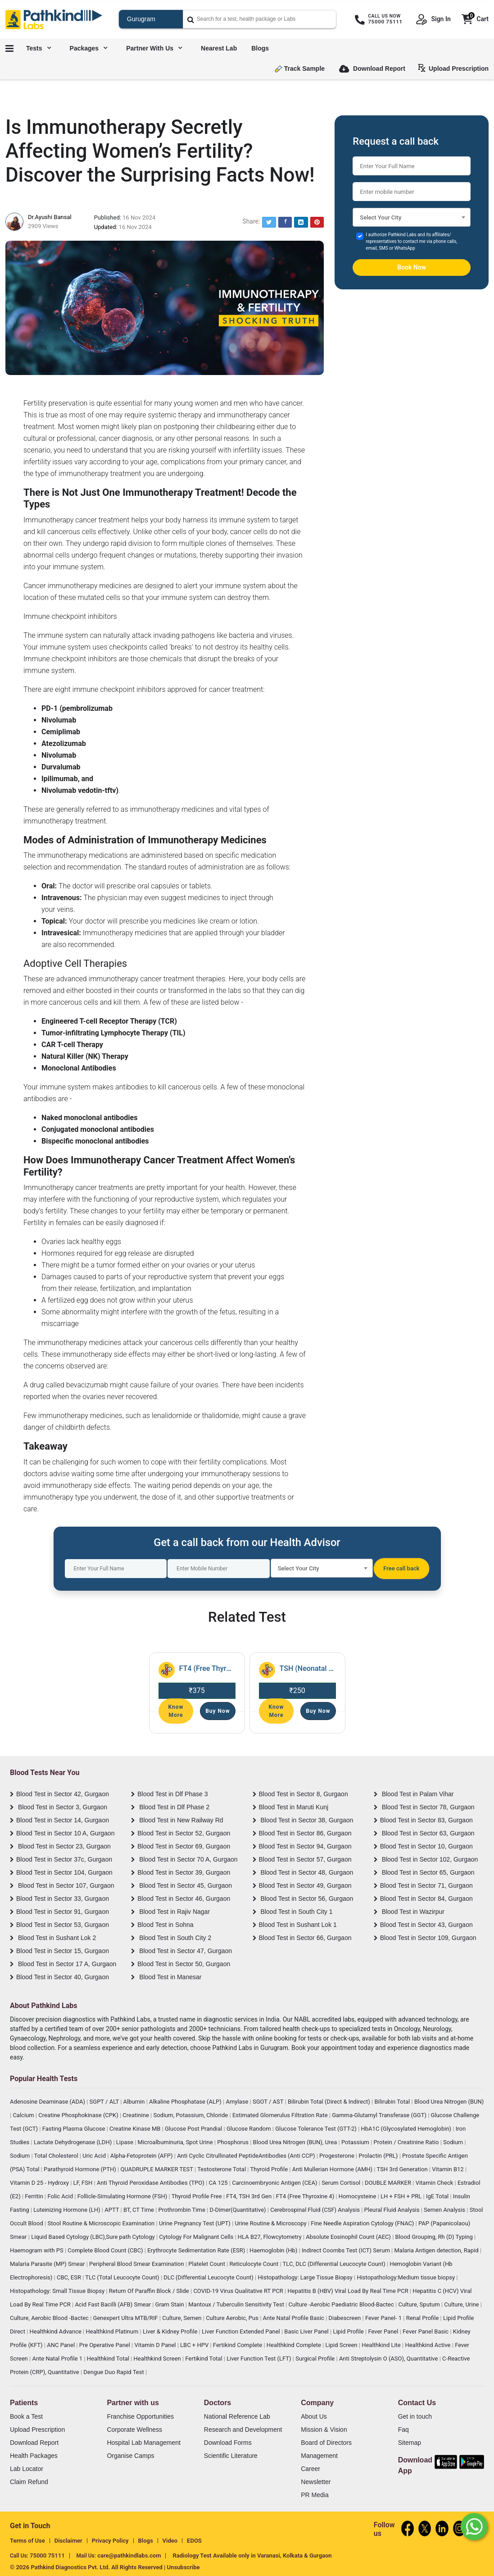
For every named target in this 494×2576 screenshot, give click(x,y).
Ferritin (35, 2196)
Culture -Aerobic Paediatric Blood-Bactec (342, 2304)
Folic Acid (60, 2196)
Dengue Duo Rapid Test (114, 2372)
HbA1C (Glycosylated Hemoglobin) (407, 2128)
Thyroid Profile (269, 2169)
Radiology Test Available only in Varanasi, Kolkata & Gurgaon (251, 2555)
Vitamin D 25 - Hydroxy (40, 2182)
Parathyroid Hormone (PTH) (81, 2169)
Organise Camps (130, 2455)
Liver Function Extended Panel (241, 2331)
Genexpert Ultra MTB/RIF (126, 2318)
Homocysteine (358, 2196)
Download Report (372, 69)
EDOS (194, 2540)
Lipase (125, 2142)
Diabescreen (346, 2318)
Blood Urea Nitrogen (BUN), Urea (296, 2142)
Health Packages (34, 2455)
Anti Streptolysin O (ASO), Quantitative (389, 2358)
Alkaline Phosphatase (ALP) (186, 2101)
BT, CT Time (139, 2209)
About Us (314, 2416)
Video (170, 2540)
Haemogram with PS (37, 2250)
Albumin (134, 2101)
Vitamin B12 (448, 2169)
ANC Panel (61, 2345)
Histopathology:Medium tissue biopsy (406, 2277)
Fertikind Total (204, 2358)
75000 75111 (47, 2555)
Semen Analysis (445, 2209)
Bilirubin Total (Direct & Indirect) (330, 2101)
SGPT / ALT (105, 2101)
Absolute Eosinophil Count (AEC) (349, 2236)
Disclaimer (68, 2540)
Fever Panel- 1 (384, 2318)
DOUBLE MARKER (388, 2182)
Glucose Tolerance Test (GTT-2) (316, 2128)
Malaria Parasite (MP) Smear (48, 2263)
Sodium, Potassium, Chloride (191, 2115)
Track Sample (300, 69)
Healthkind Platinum (113, 2331)
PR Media (314, 2494)
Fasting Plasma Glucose (74, 2128)
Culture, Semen (182, 2318)
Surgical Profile (315, 2358)
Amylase (237, 2101)
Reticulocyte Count (255, 2263)
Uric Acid (94, 2155)
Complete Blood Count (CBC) (106, 2250)
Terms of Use (27, 2540)
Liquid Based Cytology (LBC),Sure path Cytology (93, 2236)
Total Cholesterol (57, 2155)
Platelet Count (207, 2263)
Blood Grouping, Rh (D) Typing (435, 2236)
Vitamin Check (435, 2182)
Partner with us (154, 48)
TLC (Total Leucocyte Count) (123, 2277)
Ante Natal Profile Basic (294, 2318)
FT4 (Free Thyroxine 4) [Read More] (207, 1668)
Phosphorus (233, 2142)
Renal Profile (423, 2318)
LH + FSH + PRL (402, 2196)
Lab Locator (26, 2468)
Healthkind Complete (294, 2345)
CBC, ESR (69, 2277)
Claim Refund (29, 2481)
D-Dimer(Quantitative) (238, 2209)
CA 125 (218, 2182)
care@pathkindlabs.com (129, 2555)
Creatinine (136, 2115)
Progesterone (337, 2155)
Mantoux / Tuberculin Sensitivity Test (237, 2304)
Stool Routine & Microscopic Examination (101, 2223)
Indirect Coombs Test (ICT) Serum (346, 2250)
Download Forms (228, 2442)
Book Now (411, 267)
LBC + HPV (195, 2345)
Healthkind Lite (382, 2345)
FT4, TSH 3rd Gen (249, 2196)
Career (310, 2468)
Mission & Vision (324, 2429)
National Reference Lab (237, 2416)
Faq (403, 2429)
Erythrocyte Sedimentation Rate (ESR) (196, 2250)
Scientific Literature (231, 2455)
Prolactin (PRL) (378, 2155)
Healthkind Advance (56, 2331)
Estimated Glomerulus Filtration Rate (280, 2115)
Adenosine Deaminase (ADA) (48, 2101)
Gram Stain (170, 2304)
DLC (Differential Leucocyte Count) (209, 2277)
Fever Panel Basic (426, 2331)
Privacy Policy (110, 2540)
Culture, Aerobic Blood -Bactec (50, 2318)
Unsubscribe (183, 2567)
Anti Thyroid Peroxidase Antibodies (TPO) (151, 2182)
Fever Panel (383, 2331)
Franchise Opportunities (140, 2416)
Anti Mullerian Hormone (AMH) (333, 2169)
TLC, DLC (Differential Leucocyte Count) (335, 2263)
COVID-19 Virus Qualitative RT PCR (239, 2291)
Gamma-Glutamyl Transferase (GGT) (380, 2115)
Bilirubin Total (392, 2101)
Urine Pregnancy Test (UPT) (195, 2223)
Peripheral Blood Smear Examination (137, 2263)
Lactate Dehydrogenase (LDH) (73, 2142)
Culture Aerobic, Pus (233, 2318)
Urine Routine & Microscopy (271, 2223)
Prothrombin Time (183, 2209)
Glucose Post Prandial (194, 2128)
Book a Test (26, 2416)
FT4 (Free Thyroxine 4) (306, 2196)
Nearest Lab (219, 48)
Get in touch (415, 2416)
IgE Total (438, 2196)
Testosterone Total (222, 2169)
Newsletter (316, 2481)
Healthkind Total (109, 2358)
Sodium (453, 2142)
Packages (89, 48)
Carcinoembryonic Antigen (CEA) (275, 2182)
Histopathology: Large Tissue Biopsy (306, 2277)
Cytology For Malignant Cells (197, 2236)
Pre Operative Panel (105, 2345)
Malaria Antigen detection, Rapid (437, 2250)
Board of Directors (326, 2442)
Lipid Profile (349, 2331)
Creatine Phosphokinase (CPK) (79, 2115)
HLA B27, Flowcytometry (270, 2236)
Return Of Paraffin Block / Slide (149, 2291)
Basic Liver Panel (307, 2331)
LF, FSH (83, 2182)
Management (319, 2455)
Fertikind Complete (238, 2345)
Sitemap (409, 2442)
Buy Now (217, 1711)
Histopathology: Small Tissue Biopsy (58, 2291)
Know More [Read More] (175, 1711)
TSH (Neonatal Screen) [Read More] (308, 1668)
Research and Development (243, 2429)
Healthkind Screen (158, 2358)
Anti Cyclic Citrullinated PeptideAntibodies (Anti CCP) (247, 2155)
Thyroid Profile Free (197, 2196)
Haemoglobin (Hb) (274, 2250)
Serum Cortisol (342, 2182)
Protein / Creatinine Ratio (407, 2142)
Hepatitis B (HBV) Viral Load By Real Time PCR (348, 2291)
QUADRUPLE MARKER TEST (157, 2169)
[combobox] (412, 217)
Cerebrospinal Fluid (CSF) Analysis (315, 2209)
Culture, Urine (462, 2304)
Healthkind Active (428, 2345)
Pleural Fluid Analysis (392, 2209)
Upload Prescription (455, 68)
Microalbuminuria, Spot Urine (176, 2142)
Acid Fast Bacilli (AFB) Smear (113, 2304)
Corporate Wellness (134, 2429)
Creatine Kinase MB (135, 2128)
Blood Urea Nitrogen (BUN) (449, 2101)
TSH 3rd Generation (403, 2169)
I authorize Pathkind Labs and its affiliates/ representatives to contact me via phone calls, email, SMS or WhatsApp (411, 241)
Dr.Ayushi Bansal (50, 217)
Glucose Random (249, 2128)
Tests (38, 48)
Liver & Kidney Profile (171, 2331)
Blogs (260, 48)
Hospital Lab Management (143, 2442)
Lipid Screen (342, 2345)
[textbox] (411, 219)
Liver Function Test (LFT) (260, 2358)
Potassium (356, 2142)
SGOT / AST (269, 2101)
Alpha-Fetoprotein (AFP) (142, 2155)
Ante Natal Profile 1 (58, 2358)
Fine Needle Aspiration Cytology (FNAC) (363, 2223)
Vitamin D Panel (156, 2345)
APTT (112, 2209)
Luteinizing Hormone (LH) (67, 2209)
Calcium (24, 2115)
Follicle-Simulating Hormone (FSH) (123, 2196)
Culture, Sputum (419, 2304)
